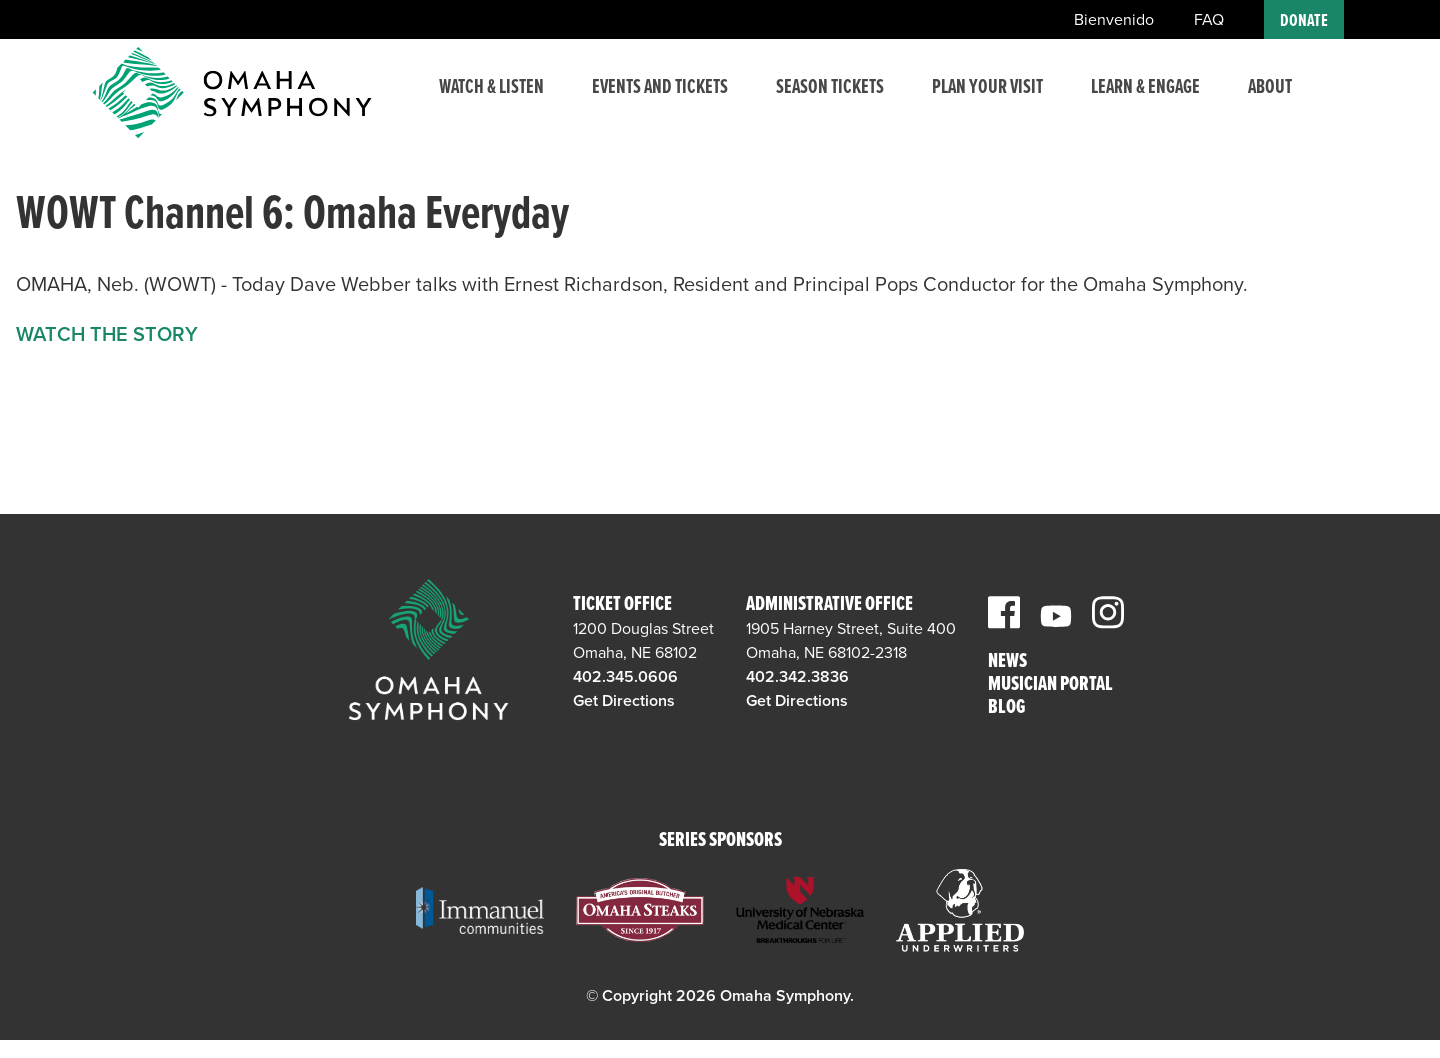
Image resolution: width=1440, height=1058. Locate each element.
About (1270, 91)
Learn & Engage (1120, 103)
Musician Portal (1050, 685)
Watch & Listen (477, 103)
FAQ (1209, 20)
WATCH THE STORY (107, 335)
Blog (1006, 708)
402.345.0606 (625, 677)
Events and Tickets (640, 103)
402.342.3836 (797, 677)
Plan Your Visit (973, 103)
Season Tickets (808, 103)
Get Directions (624, 701)
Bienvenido (1114, 20)
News (1007, 662)
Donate (1304, 21)
